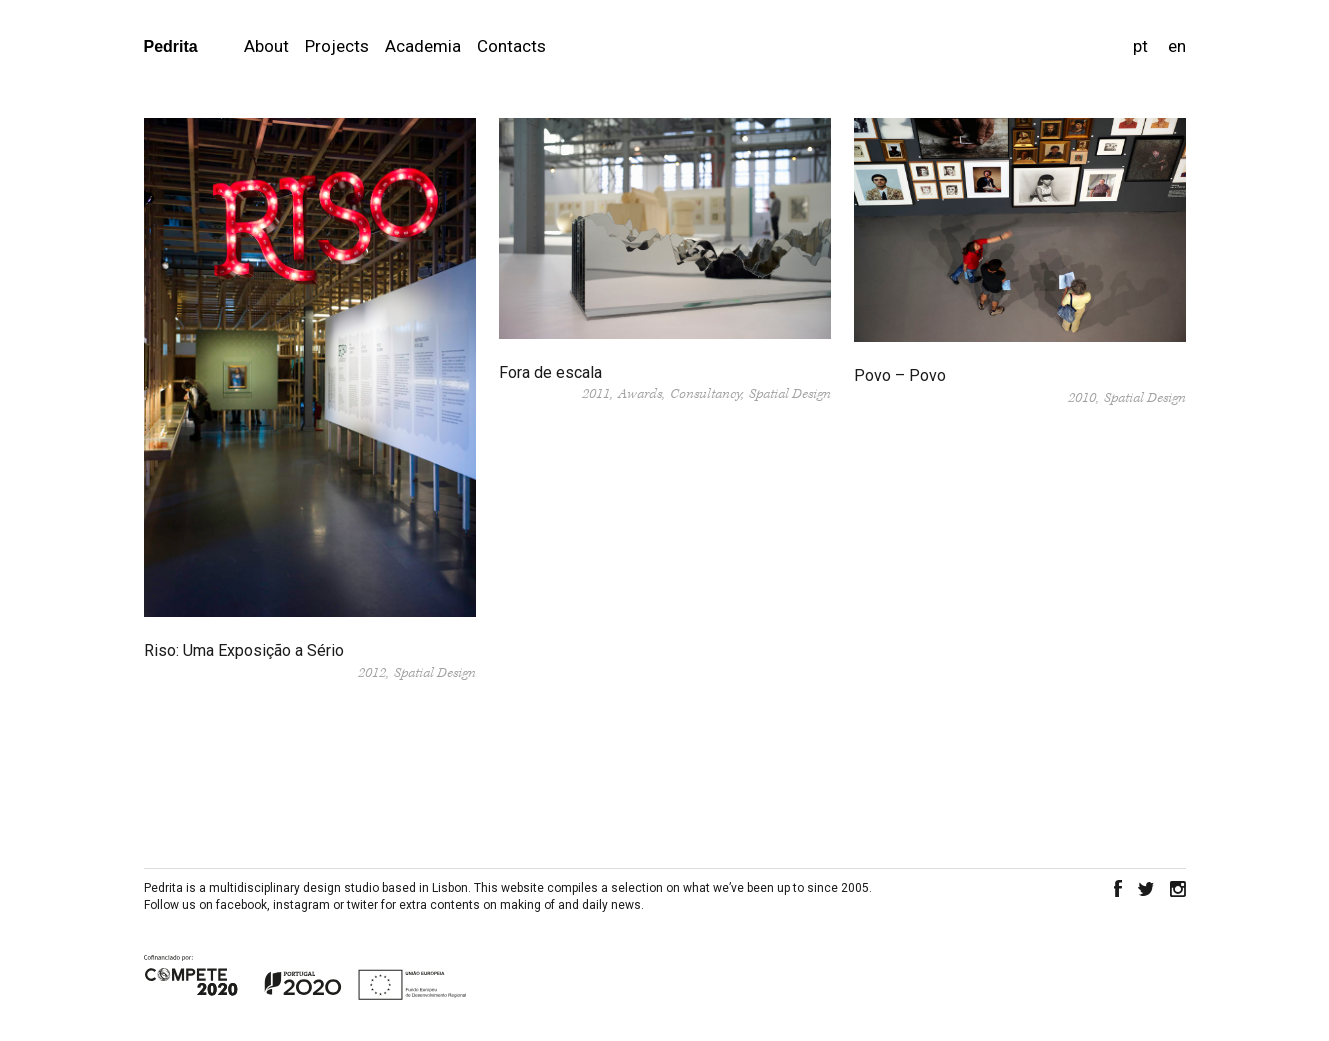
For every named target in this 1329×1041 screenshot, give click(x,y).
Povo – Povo (900, 375)
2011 (596, 394)
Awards (640, 394)
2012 (372, 673)
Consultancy (705, 394)
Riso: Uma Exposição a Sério (244, 650)
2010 (1082, 398)
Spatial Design (435, 673)
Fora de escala (550, 372)
